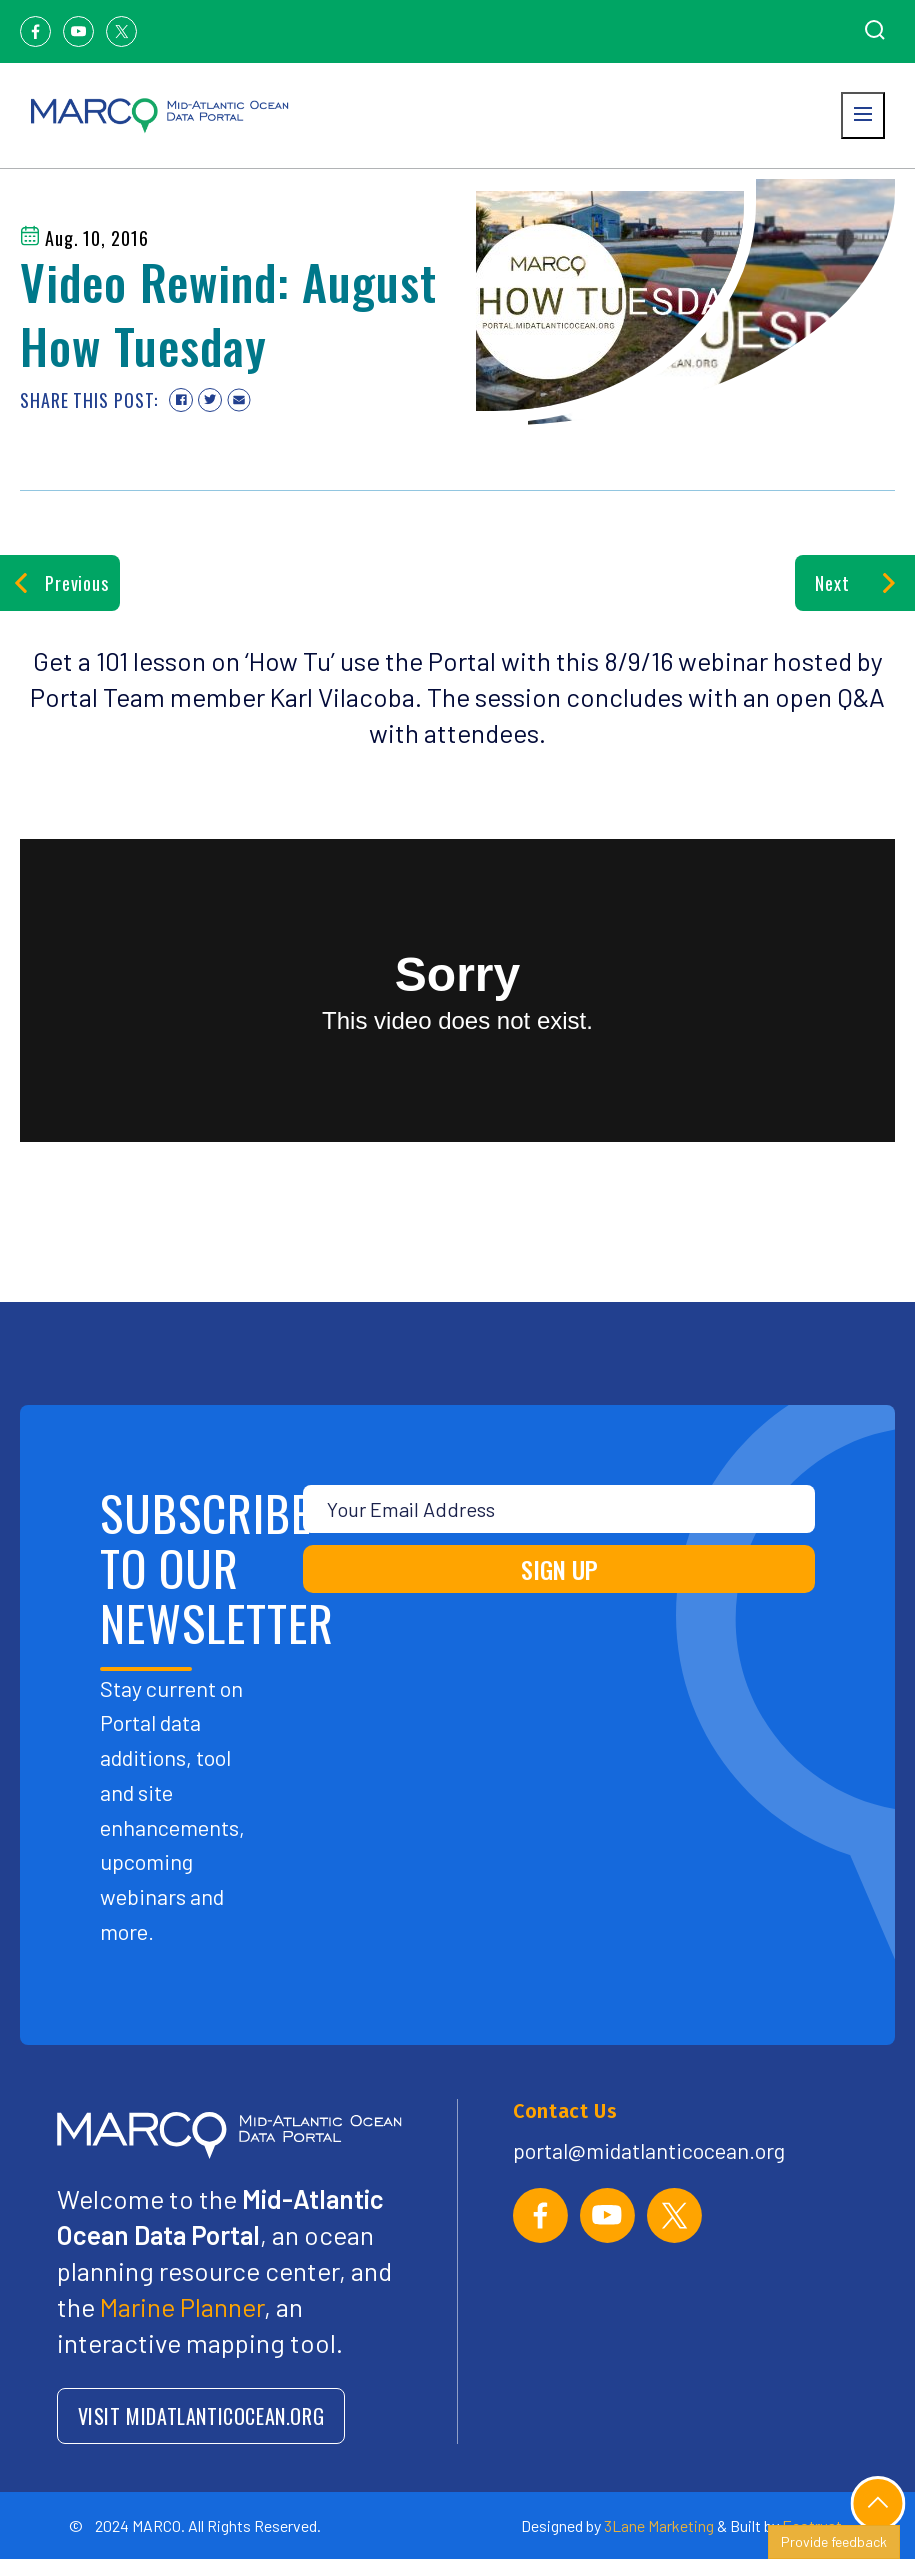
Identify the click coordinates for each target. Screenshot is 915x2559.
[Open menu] (863, 115)
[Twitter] (121, 31)
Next (854, 583)
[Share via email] (239, 400)
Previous (60, 583)
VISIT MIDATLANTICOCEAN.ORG (201, 2416)
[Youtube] (78, 31)
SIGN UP (559, 1569)
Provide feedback (834, 2541)
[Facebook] (35, 31)
